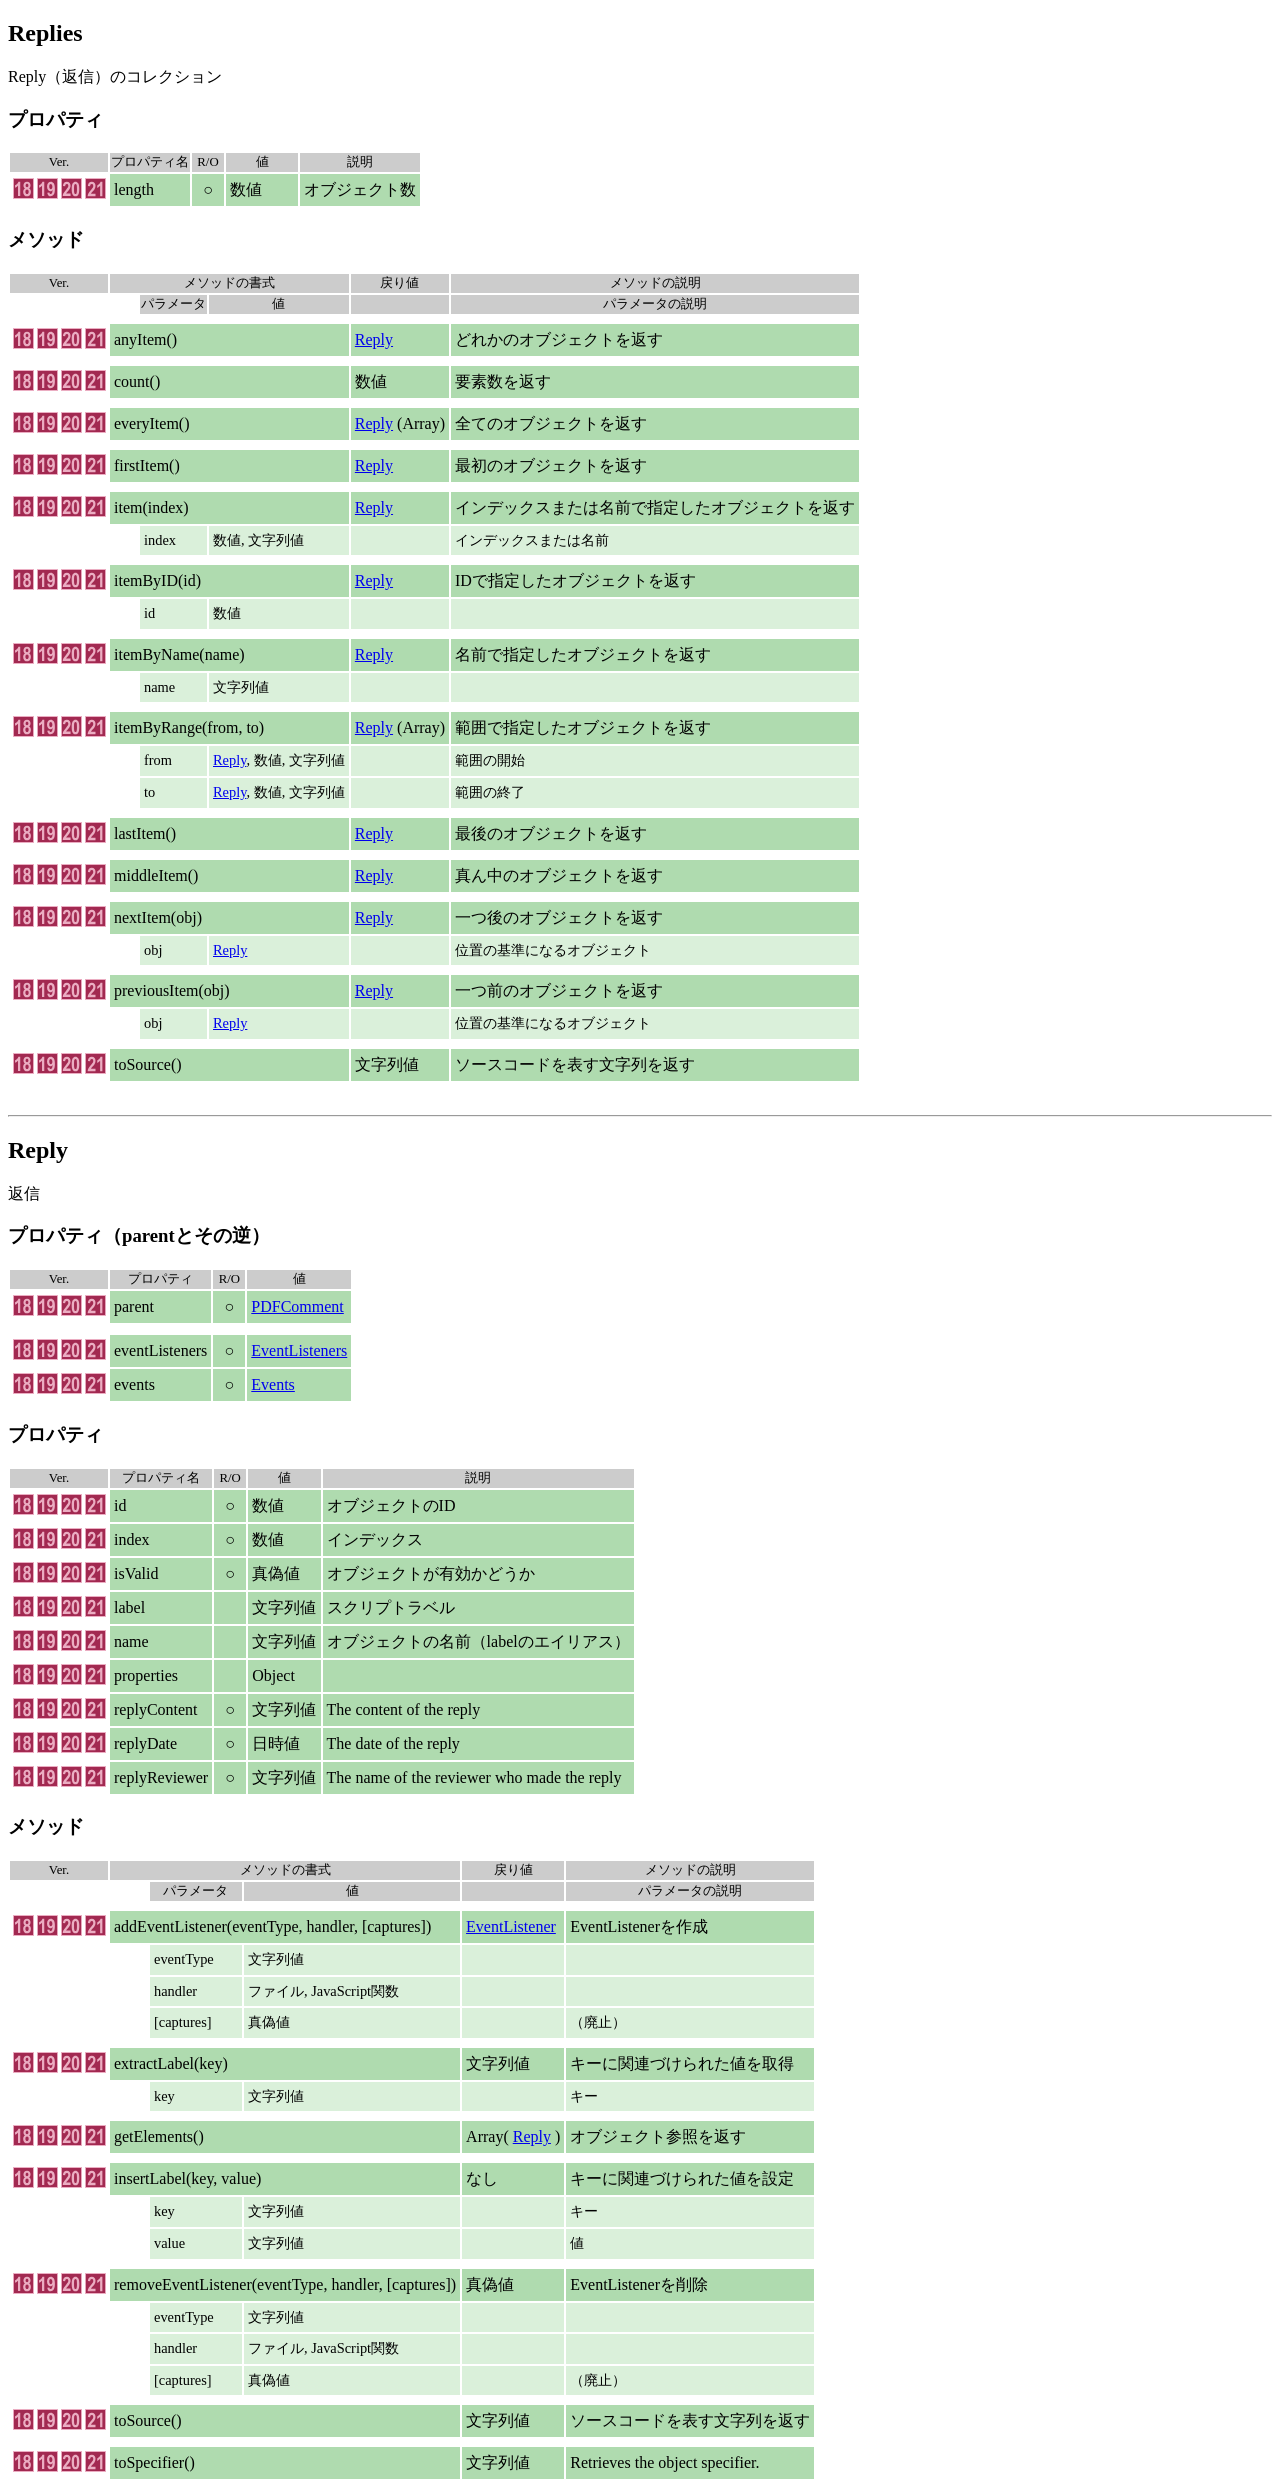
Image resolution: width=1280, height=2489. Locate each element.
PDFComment (297, 1306)
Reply (374, 339)
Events (273, 1384)
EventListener (511, 1926)
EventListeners (299, 1350)
